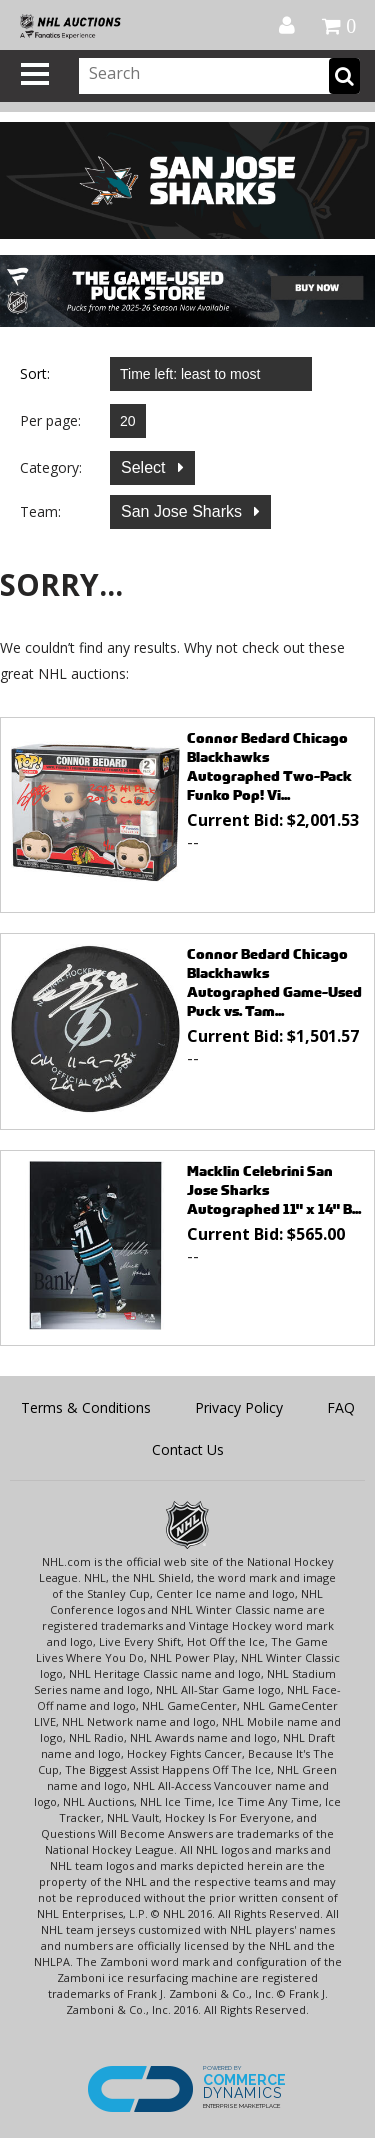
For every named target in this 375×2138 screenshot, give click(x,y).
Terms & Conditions (86, 1407)
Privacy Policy (239, 1407)
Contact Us (188, 1449)
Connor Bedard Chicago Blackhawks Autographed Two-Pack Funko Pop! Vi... (269, 766)
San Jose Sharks (183, 511)
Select (145, 467)
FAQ (341, 1407)
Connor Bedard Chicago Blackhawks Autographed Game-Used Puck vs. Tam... (274, 982)
